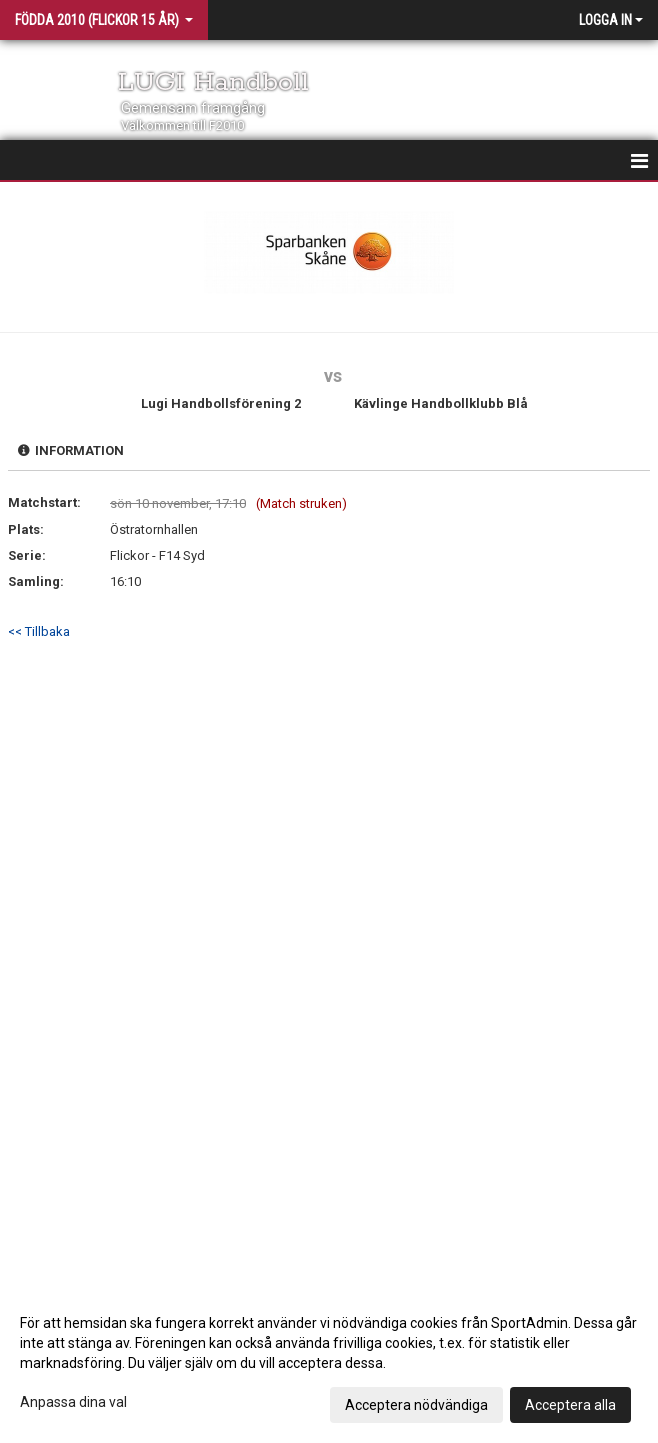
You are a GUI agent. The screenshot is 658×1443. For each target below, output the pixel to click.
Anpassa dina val (73, 1402)
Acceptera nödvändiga (416, 1405)
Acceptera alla (570, 1405)
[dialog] (329, 1363)
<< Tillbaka (39, 631)
